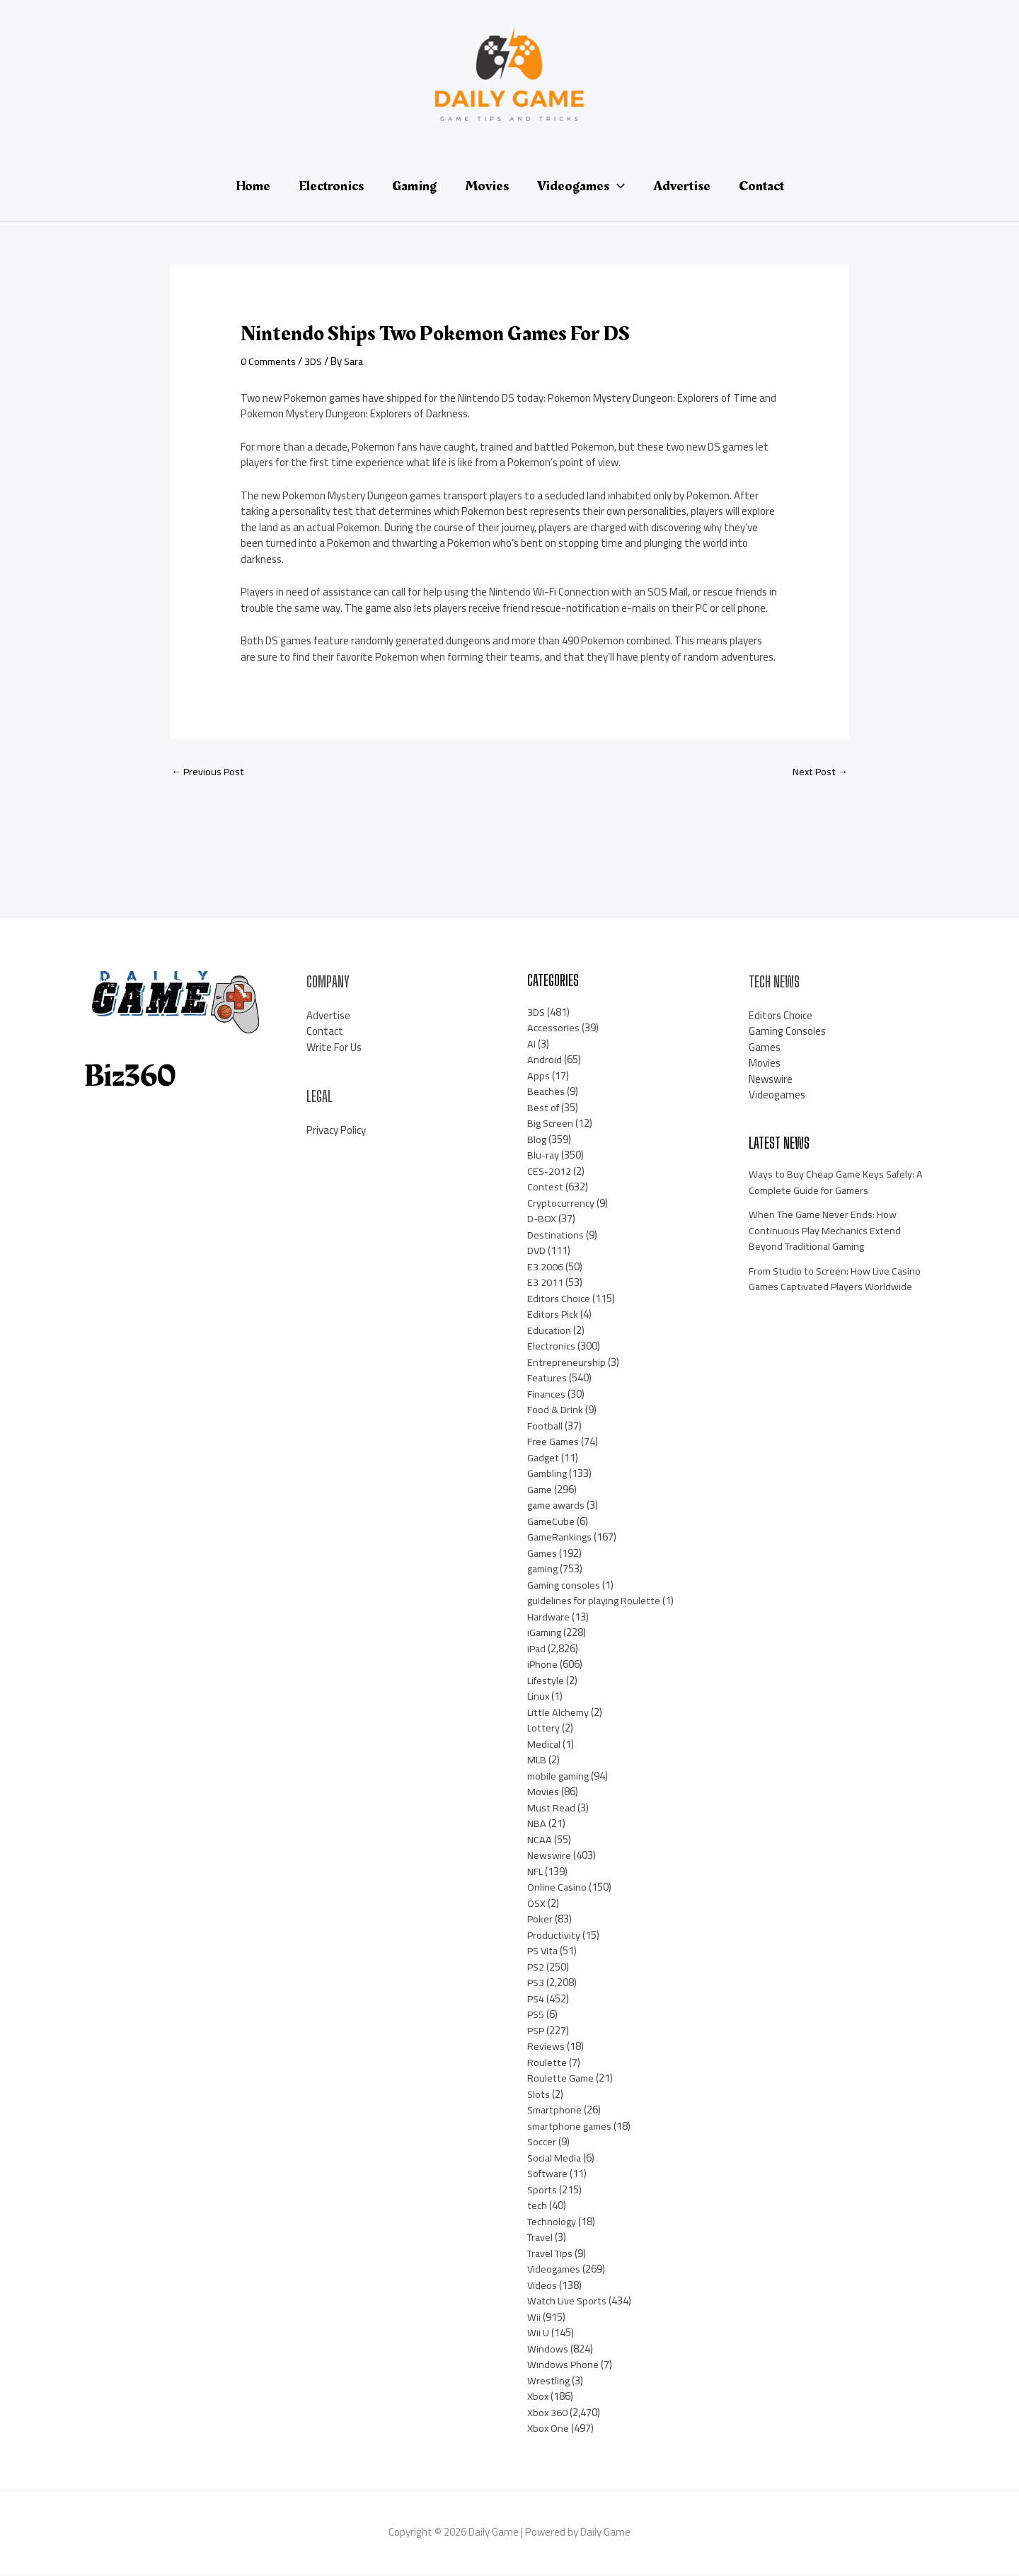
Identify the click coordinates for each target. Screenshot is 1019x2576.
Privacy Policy (336, 1130)
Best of (544, 1108)
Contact (324, 1032)
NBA (536, 1824)
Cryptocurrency (561, 1203)
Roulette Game (562, 2079)
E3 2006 (545, 1267)
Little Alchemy (559, 1712)
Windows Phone (563, 2365)
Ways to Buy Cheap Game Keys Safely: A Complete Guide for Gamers (839, 1183)
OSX (536, 1903)
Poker (540, 1920)
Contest (546, 1188)
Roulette (547, 2063)
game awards (558, 1506)
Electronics (551, 1347)
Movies (543, 1792)
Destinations (556, 1235)
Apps (538, 1076)
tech (537, 2206)
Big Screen (551, 1124)
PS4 (536, 1999)
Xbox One (548, 2429)
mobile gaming (560, 1776)
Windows (547, 2349)
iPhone (542, 1665)
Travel (541, 2238)
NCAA (539, 1840)
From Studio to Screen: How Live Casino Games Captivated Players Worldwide (837, 1279)
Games (543, 1553)
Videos (542, 2285)
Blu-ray (543, 1156)
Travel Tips (552, 2254)
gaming (544, 1570)
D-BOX (542, 1219)
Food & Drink (555, 1410)
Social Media (555, 2158)
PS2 (536, 1967)
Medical (544, 1744)
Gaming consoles (565, 1585)
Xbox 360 (547, 2413)
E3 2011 (545, 1283)
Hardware (549, 1617)
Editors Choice (559, 1299)
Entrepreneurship (566, 1362)
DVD (536, 1251)
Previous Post (209, 772)
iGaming (545, 1633)
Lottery (544, 1729)
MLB (537, 1761)
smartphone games (572, 2126)
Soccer (542, 2143)
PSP (536, 2031)
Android (544, 1060)
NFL (535, 1872)
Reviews (546, 2047)
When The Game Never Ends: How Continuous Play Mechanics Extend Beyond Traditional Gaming (827, 1231)
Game (540, 1490)
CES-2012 (549, 1171)
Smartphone (556, 2111)
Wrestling (549, 2381)
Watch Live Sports (568, 2302)
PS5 (536, 2015)
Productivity (554, 1935)
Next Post (818, 772)
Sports (542, 2190)
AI (531, 1044)
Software (549, 2174)
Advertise (328, 1016)
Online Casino (557, 1888)
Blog (537, 1140)
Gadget (544, 1458)
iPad (537, 1649)
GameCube (552, 1522)
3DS (317, 361)
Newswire (549, 1856)
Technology (553, 2222)
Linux (539, 1697)
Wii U (538, 2333)
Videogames (555, 2270)
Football (545, 1426)
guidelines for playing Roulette (596, 1601)
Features (547, 1379)
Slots (539, 2094)
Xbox (538, 2397)
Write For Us (334, 1048)
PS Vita (544, 1952)
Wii (534, 2317)
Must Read (552, 1808)
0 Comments (270, 361)
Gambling (548, 1474)
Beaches (546, 1092)
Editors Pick (553, 1315)
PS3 (536, 1983)
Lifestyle (547, 1681)
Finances (546, 1394)
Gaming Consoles (787, 1032)
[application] (617, 186)
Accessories (553, 1029)
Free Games (554, 1442)
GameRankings (561, 1538)
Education (549, 1331)
